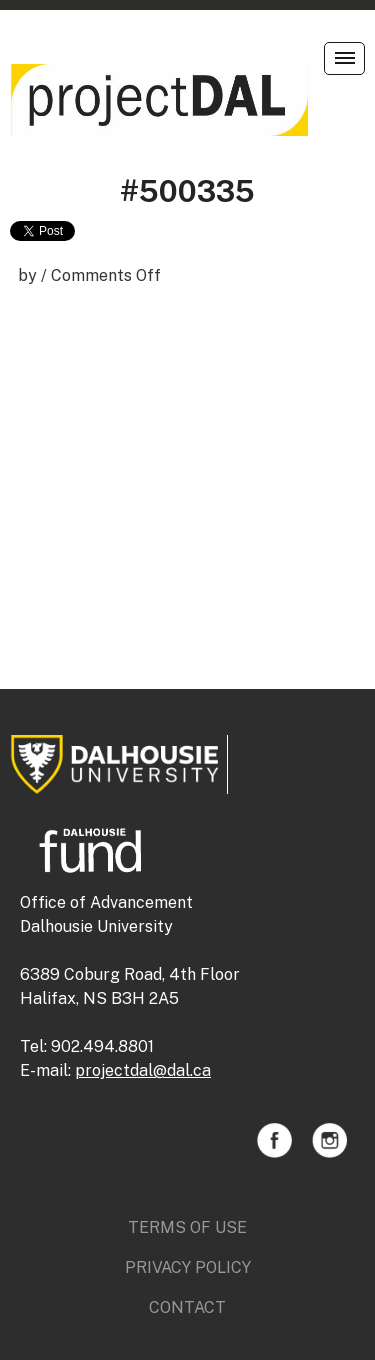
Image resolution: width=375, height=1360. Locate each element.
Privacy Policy (188, 1267)
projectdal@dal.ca (143, 1070)
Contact (187, 1307)
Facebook (274, 1140)
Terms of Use (187, 1227)
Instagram (329, 1140)
